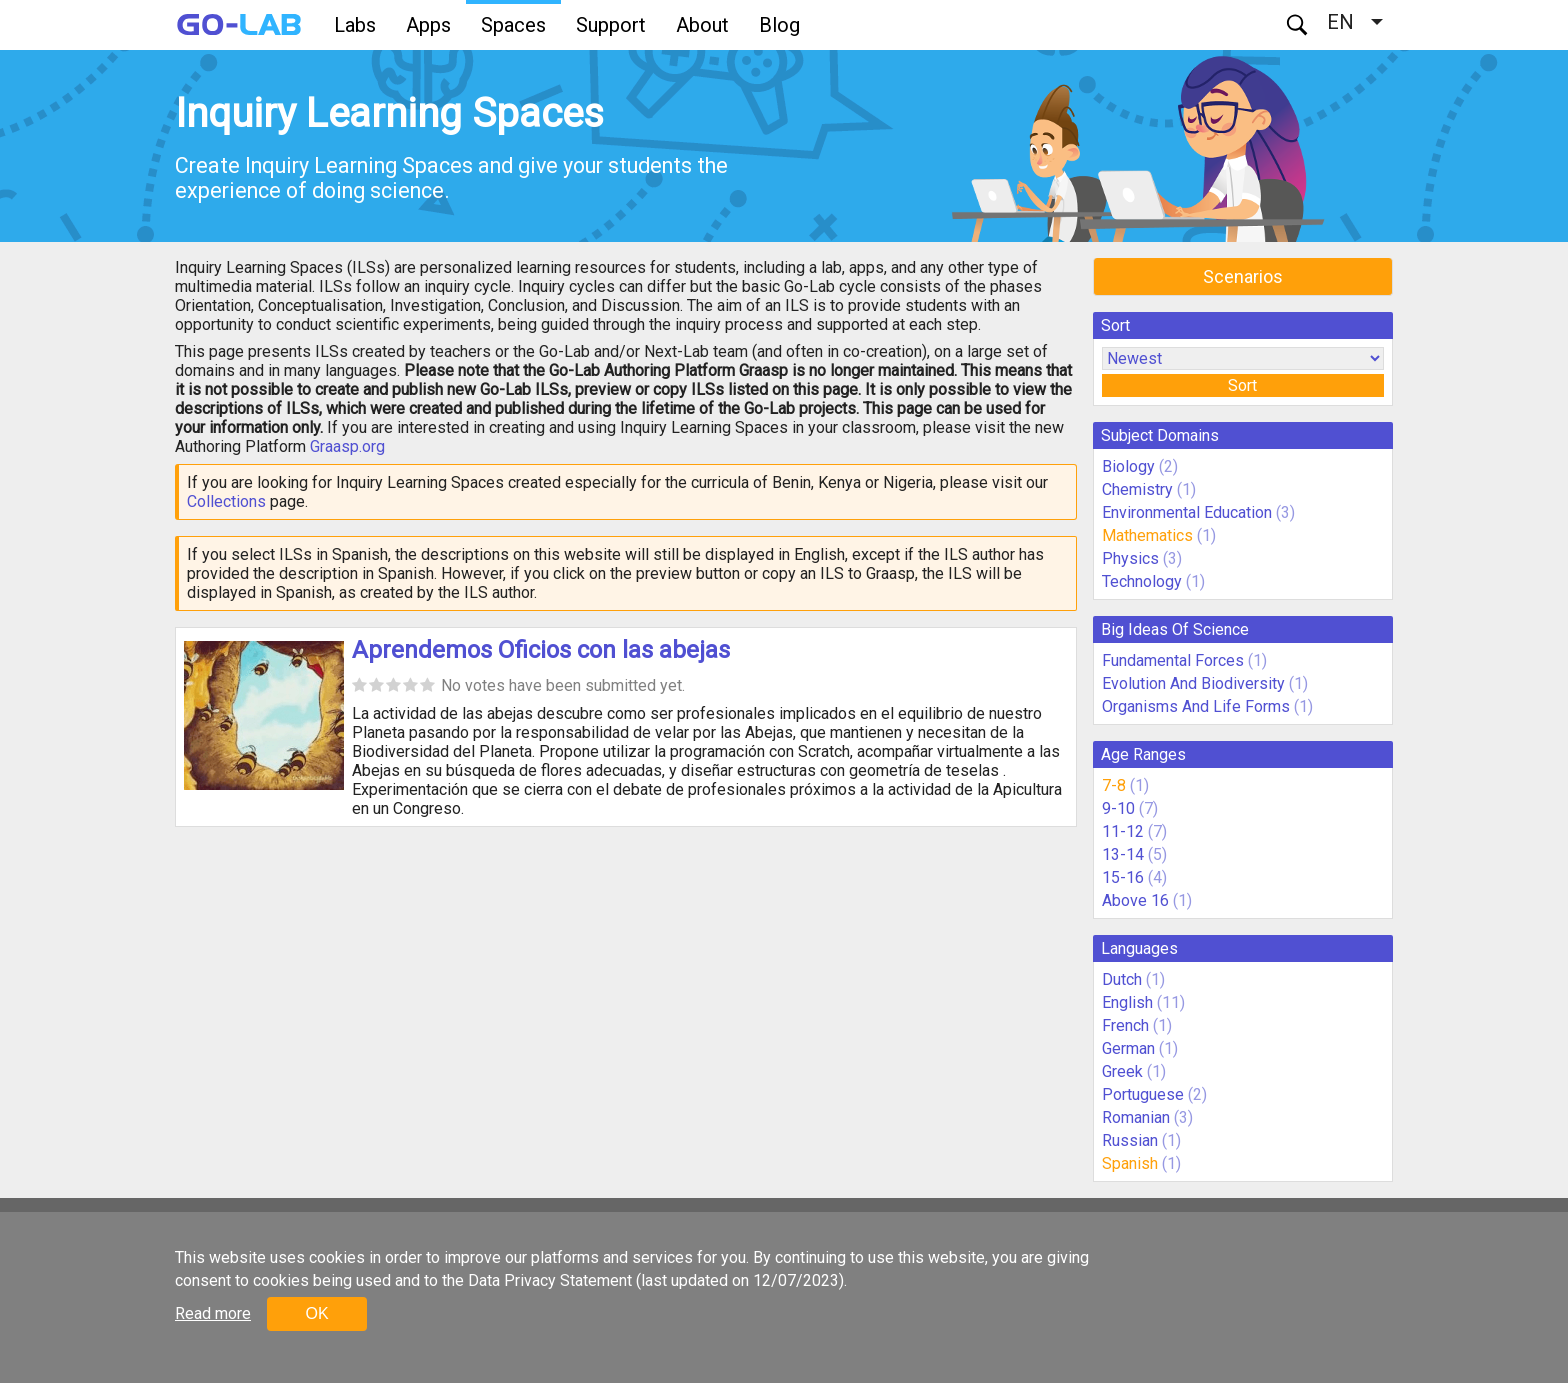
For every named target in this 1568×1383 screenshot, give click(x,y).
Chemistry (1137, 489)
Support (611, 25)
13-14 (1123, 854)
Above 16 (1135, 900)
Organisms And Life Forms (1196, 706)
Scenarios (1243, 276)
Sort (1242, 385)
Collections (226, 501)
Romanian (1136, 1117)
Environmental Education (1187, 512)
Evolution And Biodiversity (1193, 683)
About (702, 25)
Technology (1142, 581)
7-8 (1114, 785)
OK (316, 1313)
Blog (779, 25)
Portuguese (1143, 1094)
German (1128, 1048)
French (1125, 1025)
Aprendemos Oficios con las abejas (541, 650)
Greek (1122, 1071)
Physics (1130, 558)
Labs (355, 25)
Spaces (513, 25)
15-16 (1123, 877)
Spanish (1130, 1163)
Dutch (1122, 979)
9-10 (1118, 808)
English (1127, 1002)
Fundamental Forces (1173, 660)
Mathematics (1147, 535)
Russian (1130, 1140)
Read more (213, 1313)
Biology (1128, 466)
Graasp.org (347, 446)
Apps (428, 25)
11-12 (1123, 831)
